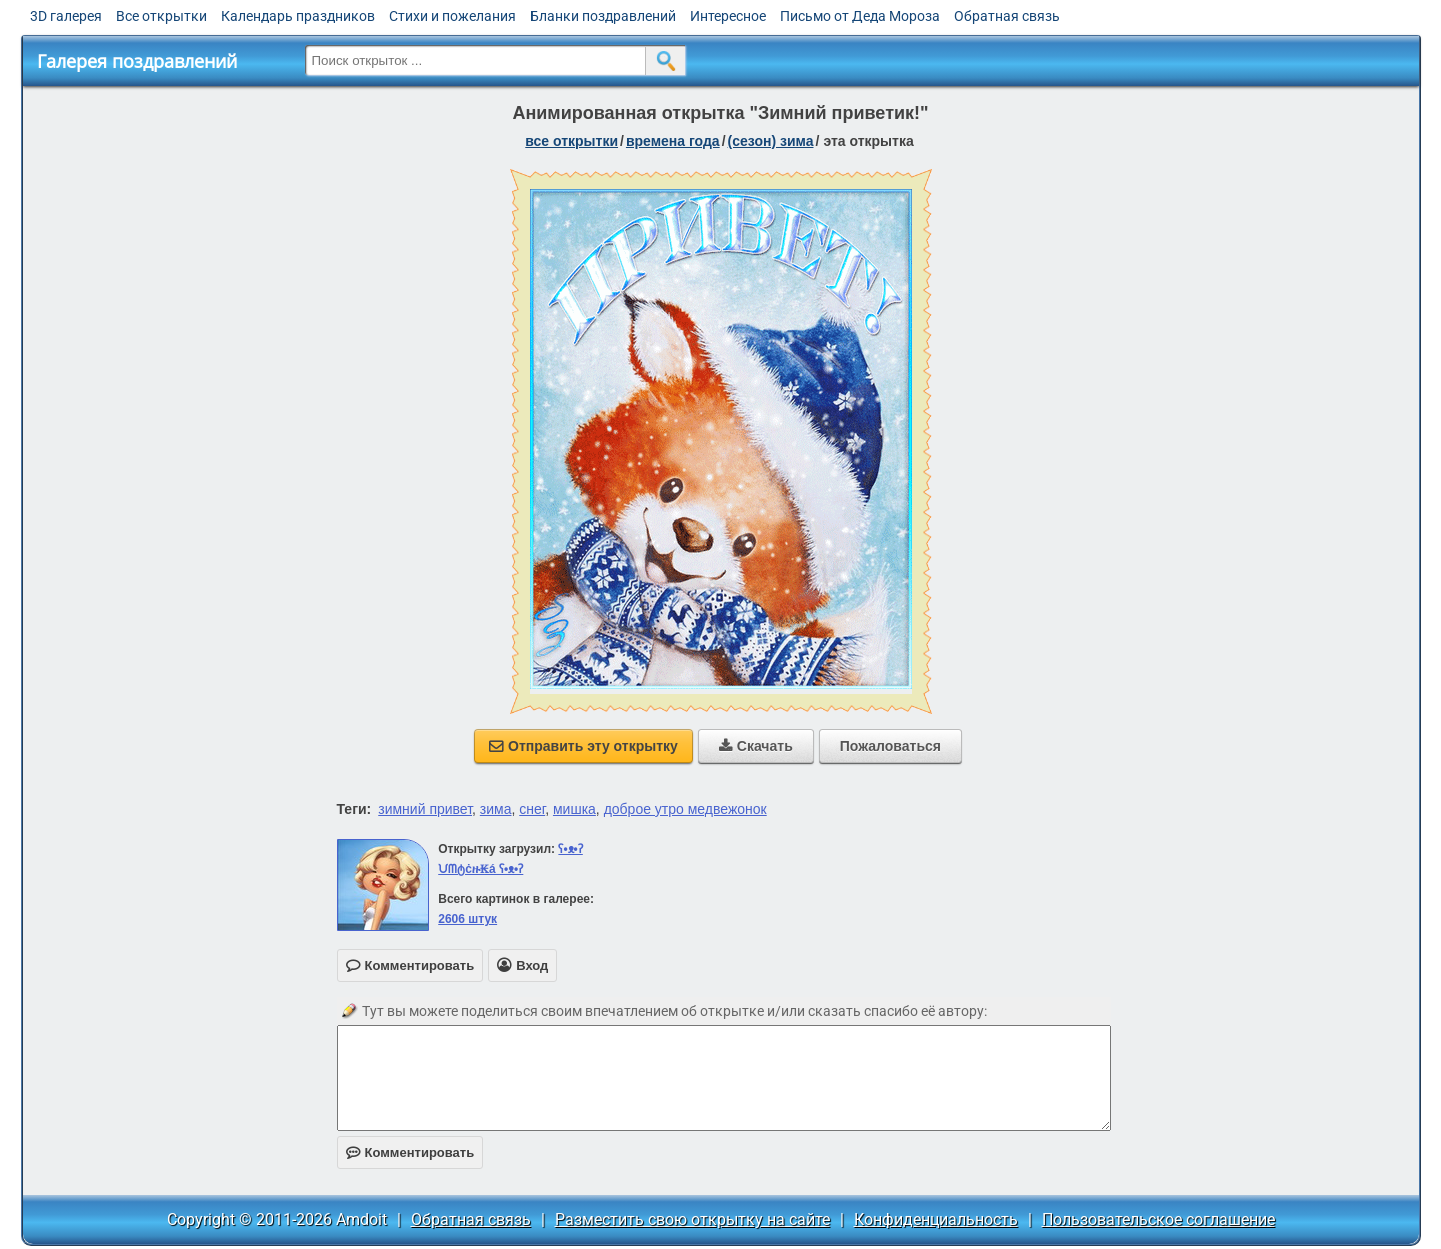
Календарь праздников (298, 16)
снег (532, 809)
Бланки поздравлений (603, 16)
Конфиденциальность (936, 1219)
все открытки (571, 141)
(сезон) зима (771, 141)
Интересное (728, 16)
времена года (673, 141)
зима (496, 809)
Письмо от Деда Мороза (860, 16)
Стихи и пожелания (452, 16)
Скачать (756, 746)
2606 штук (467, 919)
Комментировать (410, 1152)
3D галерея (66, 16)
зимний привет (425, 809)
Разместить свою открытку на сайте (692, 1219)
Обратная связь (1007, 16)
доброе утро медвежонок (685, 809)
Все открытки (161, 16)
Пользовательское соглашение (1158, 1219)
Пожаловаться (890, 746)
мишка (574, 809)
